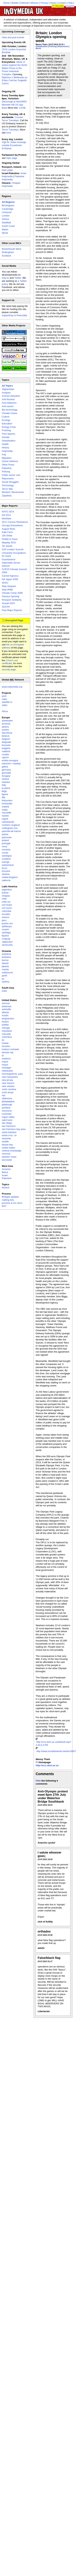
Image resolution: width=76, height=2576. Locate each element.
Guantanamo (8, 559)
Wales (5, 229)
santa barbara (9, 1132)
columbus (7, 1037)
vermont (6, 1153)
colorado (6, 1034)
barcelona (7, 732)
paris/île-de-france (11, 831)
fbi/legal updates (10, 1196)
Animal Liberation (11, 396)
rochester (7, 1113)
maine (5, 1061)
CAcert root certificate (10, 662)
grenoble (6, 772)
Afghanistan (8, 389)
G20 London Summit (12, 549)
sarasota (6, 1138)
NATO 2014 (8, 511)
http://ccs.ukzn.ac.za (47, 1765)
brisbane (6, 957)
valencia (6, 880)
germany (6, 769)
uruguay (6, 938)
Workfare (6, 518)
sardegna (7, 855)
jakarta (5, 966)
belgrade (6, 742)
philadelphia (8, 1101)
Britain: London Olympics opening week (51, 37)
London (6, 215)
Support (70, 6)
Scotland (6, 255)
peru (4, 920)
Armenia (6, 1169)
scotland (6, 858)
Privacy (44, 2)
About (53, 2)
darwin (5, 963)
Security (59, 6)
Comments (45, 1774)
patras (5, 834)
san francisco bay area (14, 1129)
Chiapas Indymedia (11, 184)
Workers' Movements (13, 492)
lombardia (7, 803)
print (4, 696)
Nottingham (8, 252)
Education (7, 423)
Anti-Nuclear (8, 399)
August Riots (8, 528)
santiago (6, 932)
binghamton (8, 1018)
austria (5, 729)
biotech (5, 1187)
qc (3, 978)
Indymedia (7, 451)
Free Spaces (8, 433)
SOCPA (6, 606)
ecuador (6, 914)
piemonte (6, 837)
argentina (7, 889)
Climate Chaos (9, 413)
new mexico (8, 1083)
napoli (5, 818)
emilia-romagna (10, 760)
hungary (6, 776)
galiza (5, 766)
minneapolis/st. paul (12, 1073)
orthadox (44, 1931)
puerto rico (7, 923)
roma (4, 846)
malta (5, 809)
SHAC (5, 582)
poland (5, 840)
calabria (6, 751)
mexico (5, 917)
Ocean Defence (10, 461)
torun (4, 868)
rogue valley (8, 1117)
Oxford (5, 219)
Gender (6, 437)
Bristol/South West (11, 249)
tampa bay (7, 1144)
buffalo (5, 1024)
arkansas (6, 1006)
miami (5, 1064)
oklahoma (7, 1098)
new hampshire (10, 1077)
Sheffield (6, 222)
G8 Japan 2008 (10, 579)
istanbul (6, 782)
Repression (63, 46)
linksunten (7, 800)
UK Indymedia (34, 9)
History (5, 447)
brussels (6, 745)
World (38, 48)
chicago (6, 1027)
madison (6, 1058)
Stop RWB (7, 589)
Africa (5, 711)
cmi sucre (7, 908)
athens (5, 726)
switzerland (8, 865)
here (8, 132)
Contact (62, 2)
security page (9, 669)
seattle (5, 1141)
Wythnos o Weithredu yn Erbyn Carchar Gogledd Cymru (14, 80)
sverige (5, 862)
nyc (3, 1095)
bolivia (5, 892)
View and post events (13, 37)
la (3, 1055)
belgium (6, 739)
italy (4, 785)
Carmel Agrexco (10, 575)
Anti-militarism (9, 402)
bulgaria (6, 748)
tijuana (5, 935)
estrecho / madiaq (11, 763)
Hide (38, 1780)
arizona (6, 1003)
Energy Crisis (9, 427)
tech (4, 1206)
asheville (6, 1009)
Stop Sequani (9, 586)
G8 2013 (6, 515)
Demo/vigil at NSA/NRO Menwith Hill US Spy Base (14, 104)
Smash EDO (8, 603)
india (4, 991)
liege (4, 791)
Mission (35, 2)
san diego (7, 1123)
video (4, 705)
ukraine (6, 874)
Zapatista (6, 495)
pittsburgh (7, 1104)
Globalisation (42, 46)
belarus (6, 735)
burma (5, 960)
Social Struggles (10, 482)
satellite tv (7, 702)
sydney (5, 981)
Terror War (7, 488)
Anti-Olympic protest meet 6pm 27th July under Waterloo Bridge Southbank (53, 1796)
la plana (6, 788)
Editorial (24, 2)
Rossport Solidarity (12, 599)
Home (6, 2)
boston (5, 1021)
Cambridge (7, 209)
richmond (6, 1110)
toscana (6, 871)
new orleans (8, 1086)
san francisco (9, 1126)
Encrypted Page (14, 620)
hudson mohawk (10, 1049)
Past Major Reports (12, 610)
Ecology (6, 420)
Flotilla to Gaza (10, 539)
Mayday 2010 (9, 542)
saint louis (7, 1120)
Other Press (8, 464)
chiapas (6, 895)
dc (3, 1040)
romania (6, 849)
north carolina (9, 1089)
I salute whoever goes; (49, 1854)
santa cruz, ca (9, 1135)
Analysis (6, 392)
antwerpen (7, 720)
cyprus (5, 757)
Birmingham (8, 205)
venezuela (7, 944)
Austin (5, 1015)
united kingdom (10, 877)
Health (5, 444)
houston (6, 1046)
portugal (6, 843)
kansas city (7, 1052)
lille (3, 797)
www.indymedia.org (12, 686)
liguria (5, 794)
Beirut (5, 1172)
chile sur (6, 901)
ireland (5, 779)
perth (4, 975)
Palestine (6, 468)
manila (5, 969)
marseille (6, 812)
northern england (11, 825)
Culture (5, 416)
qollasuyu (7, 926)
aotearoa (6, 954)
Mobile (14, 2)
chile (4, 898)
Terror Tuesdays (10, 129)
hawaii (5, 1043)
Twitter (17, 277)
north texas (7, 1092)
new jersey (7, 1080)
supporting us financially (14, 315)
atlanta (5, 1012)
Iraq (4, 454)
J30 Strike (7, 535)
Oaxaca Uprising (10, 596)
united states (8, 1147)
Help (70, 2)
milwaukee (7, 1070)
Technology (8, 485)
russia (5, 852)
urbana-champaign (11, 1150)
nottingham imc (10, 828)
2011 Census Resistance (15, 522)
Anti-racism (8, 406)
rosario (5, 929)
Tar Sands (7, 546)
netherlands (8, 822)
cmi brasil (7, 904)
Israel (5, 1175)
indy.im (5, 277)
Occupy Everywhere (12, 525)
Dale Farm (7, 532)
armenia (6, 723)
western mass (9, 1156)
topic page (11, 158)
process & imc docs (12, 1203)
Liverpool (6, 212)
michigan (6, 1067)
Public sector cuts (11, 475)
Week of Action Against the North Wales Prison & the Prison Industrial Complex (14, 68)
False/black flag (49, 1958)
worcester (7, 1159)
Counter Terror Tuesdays (12, 119)
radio (4, 699)
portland (6, 1107)
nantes (5, 815)
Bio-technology (9, 409)
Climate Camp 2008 (12, 593)
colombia (6, 911)
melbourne (7, 972)
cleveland (7, 1031)
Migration (6, 458)
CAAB (22, 107)
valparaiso (7, 941)
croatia (5, 754)
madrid (5, 806)
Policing (52, 46)
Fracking (6, 430)
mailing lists (8, 1200)
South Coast (8, 226)
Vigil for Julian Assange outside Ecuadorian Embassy (14, 145)
